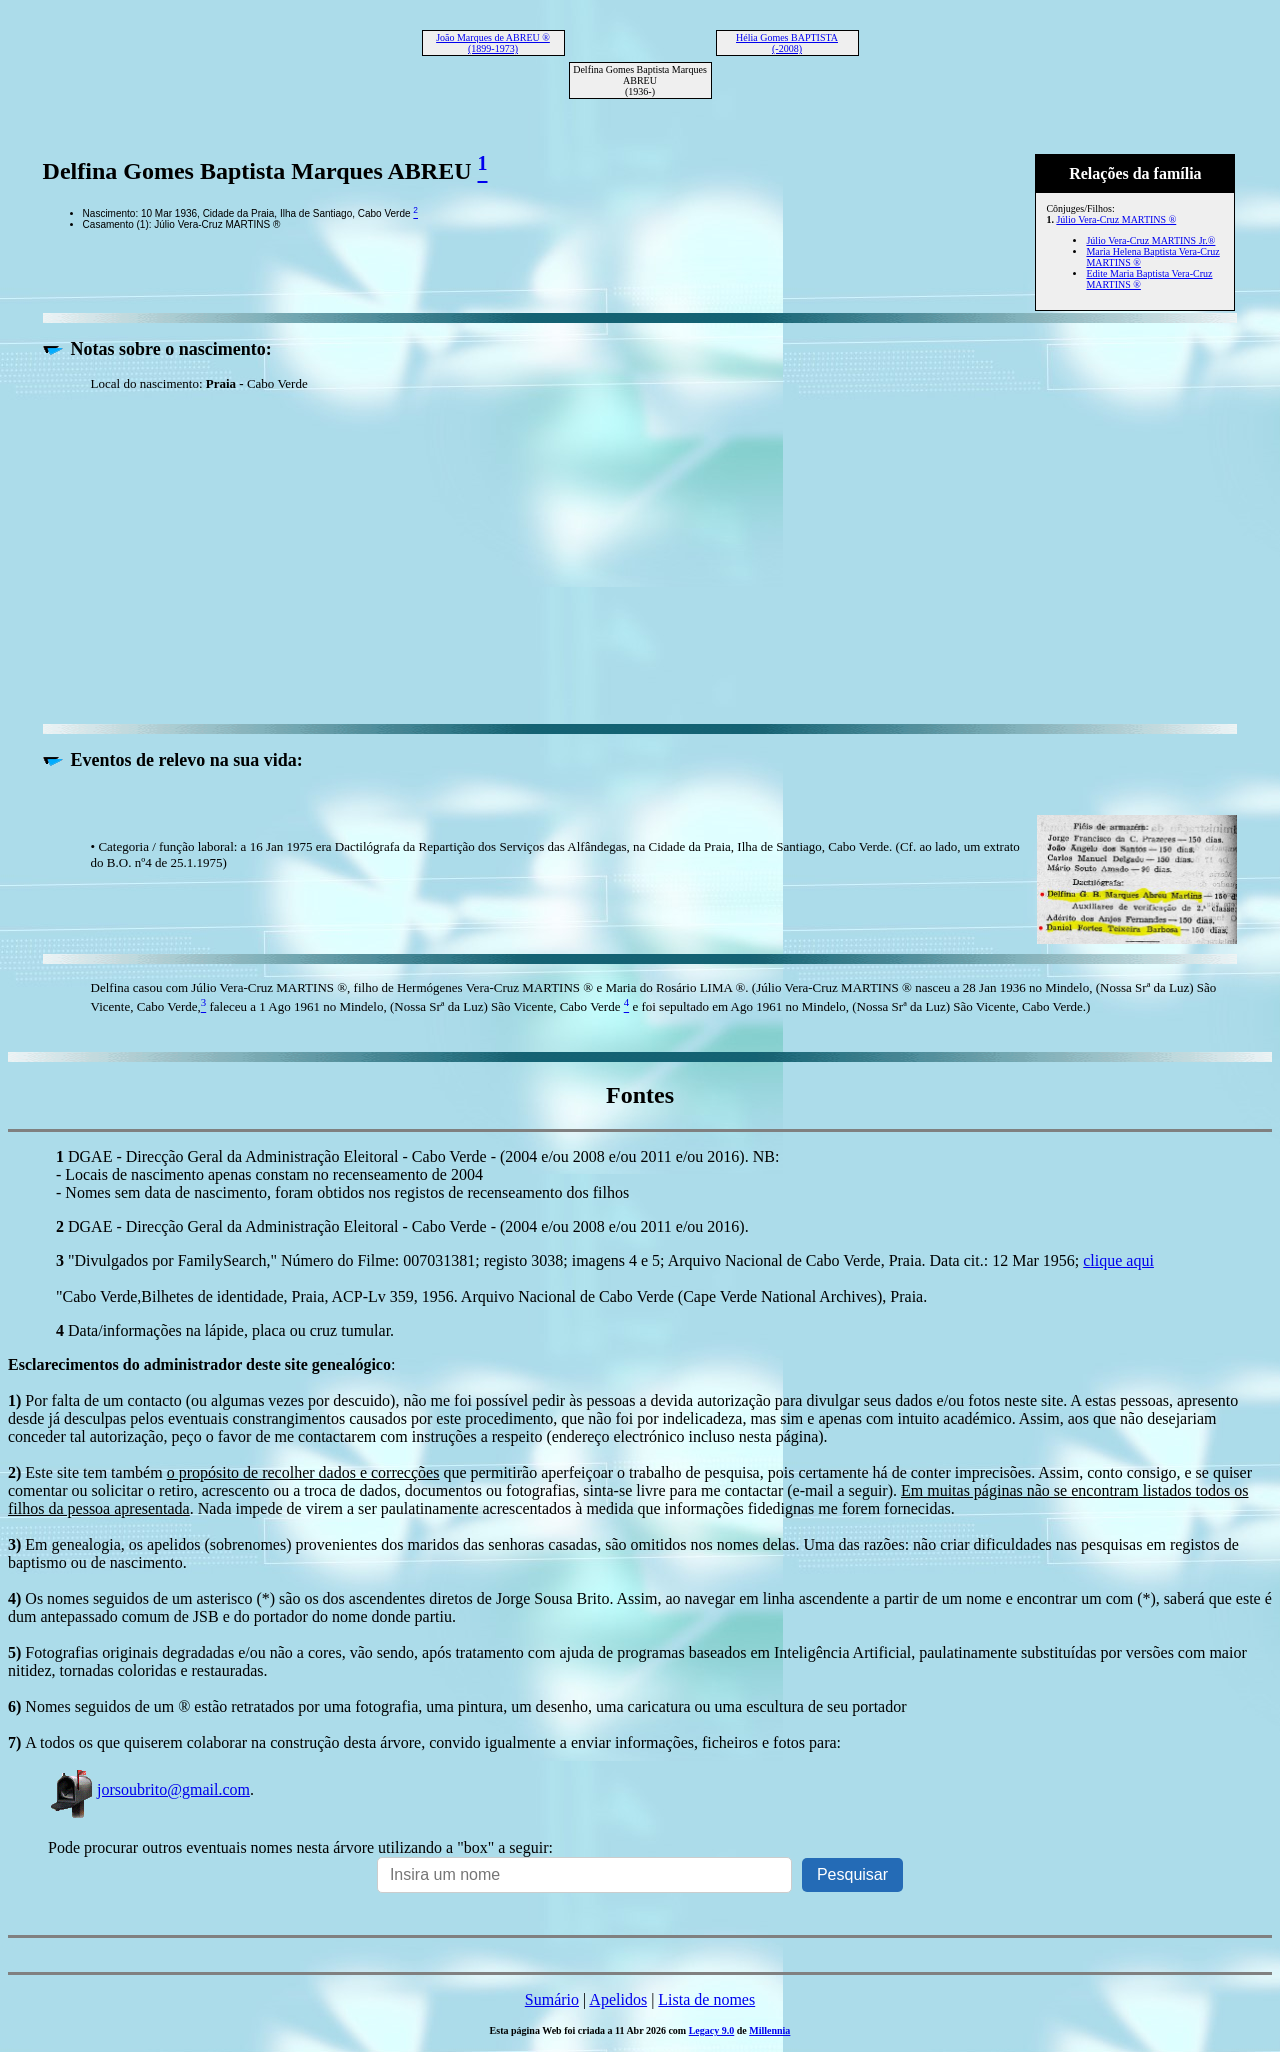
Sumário (552, 1999)
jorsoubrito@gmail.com (149, 1789)
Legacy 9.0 (712, 2030)
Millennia (769, 2030)
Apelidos (618, 1999)
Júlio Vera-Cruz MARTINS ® (1116, 219)
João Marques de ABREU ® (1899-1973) (493, 43)
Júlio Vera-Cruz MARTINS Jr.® (1150, 240)
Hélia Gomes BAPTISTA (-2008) (787, 43)
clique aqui (1118, 1260)
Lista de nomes (706, 1999)
